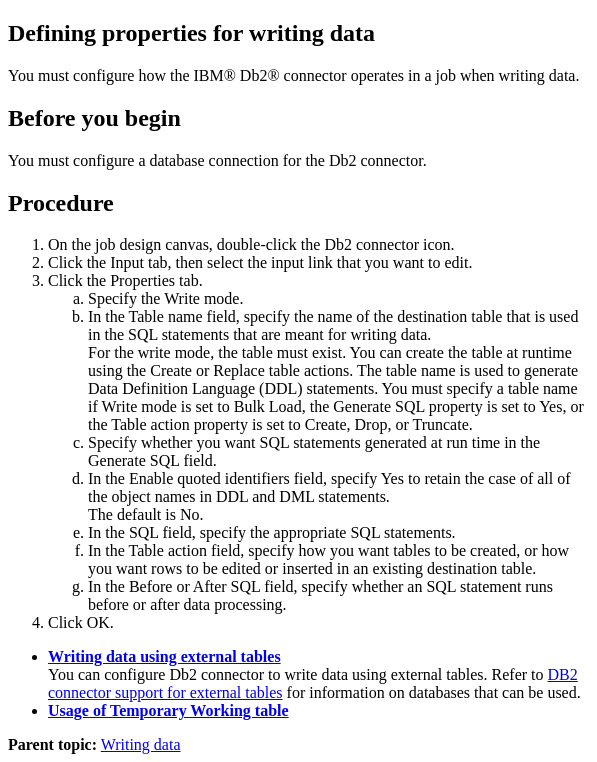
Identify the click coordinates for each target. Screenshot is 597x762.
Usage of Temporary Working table (168, 710)
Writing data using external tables (164, 656)
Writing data (141, 744)
